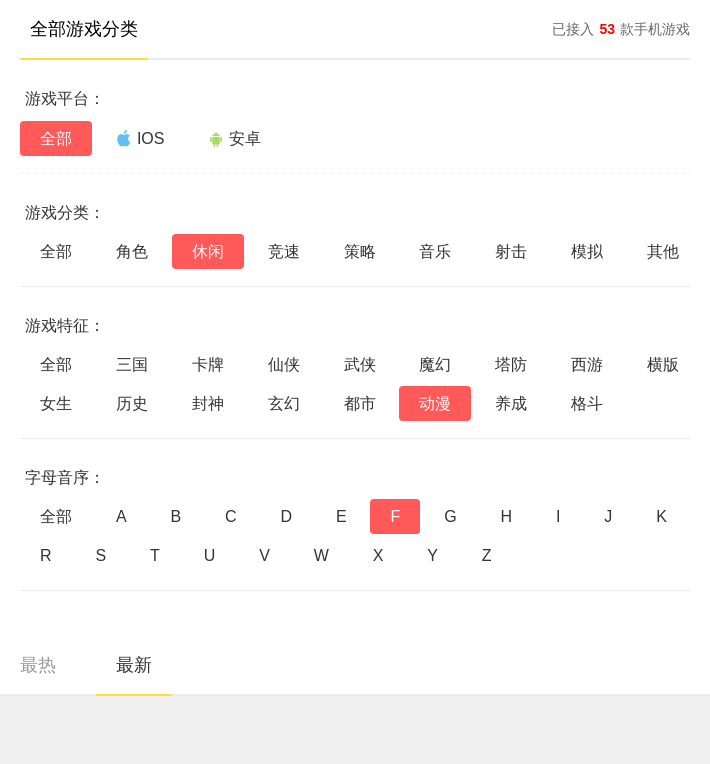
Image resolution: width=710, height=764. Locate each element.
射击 (511, 251)
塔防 (511, 364)
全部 (56, 138)
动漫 (435, 403)
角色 (132, 251)
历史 (132, 403)
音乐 (435, 251)
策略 (360, 251)
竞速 (284, 251)
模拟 (587, 251)
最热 (38, 665)
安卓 (234, 138)
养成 (511, 403)
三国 (132, 364)
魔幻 (435, 364)
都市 (360, 403)
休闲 (208, 251)
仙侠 (284, 364)
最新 (134, 665)
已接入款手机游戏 (621, 29)
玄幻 (284, 403)
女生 (56, 403)
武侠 (360, 364)
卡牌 (208, 364)
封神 (208, 403)
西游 (587, 364)
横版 (663, 364)
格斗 (587, 403)
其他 (663, 251)
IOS (140, 138)
